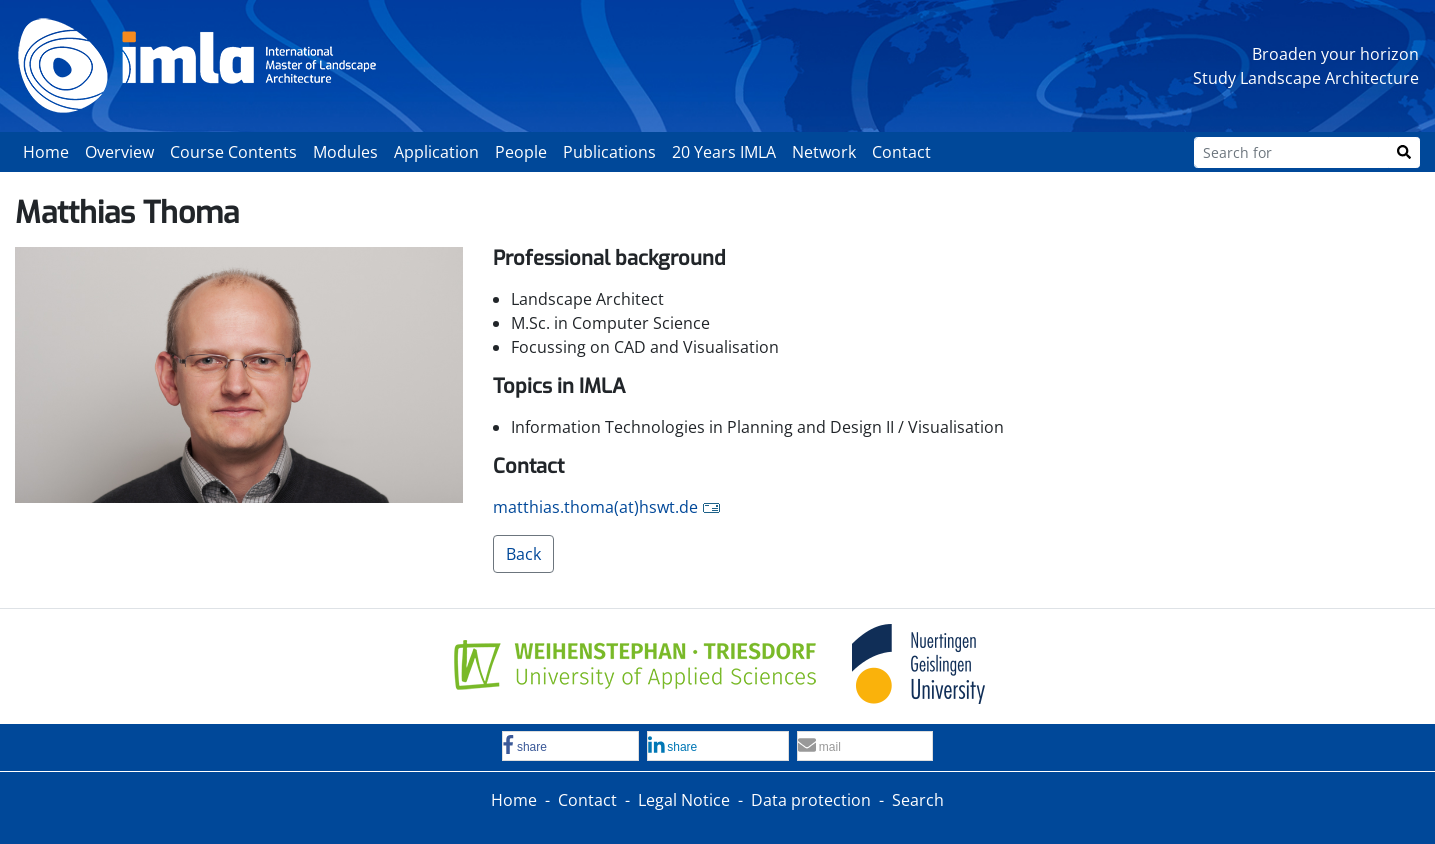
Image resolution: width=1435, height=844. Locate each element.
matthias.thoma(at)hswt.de (595, 507)
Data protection (811, 800)
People (521, 152)
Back (523, 554)
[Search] (1404, 152)
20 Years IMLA (724, 152)
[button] (570, 747)
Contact (901, 152)
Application (436, 152)
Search (918, 800)
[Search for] (1291, 152)
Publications (609, 152)
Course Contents (233, 152)
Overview (119, 152)
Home (46, 152)
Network (824, 152)
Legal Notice (684, 800)
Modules (345, 152)
